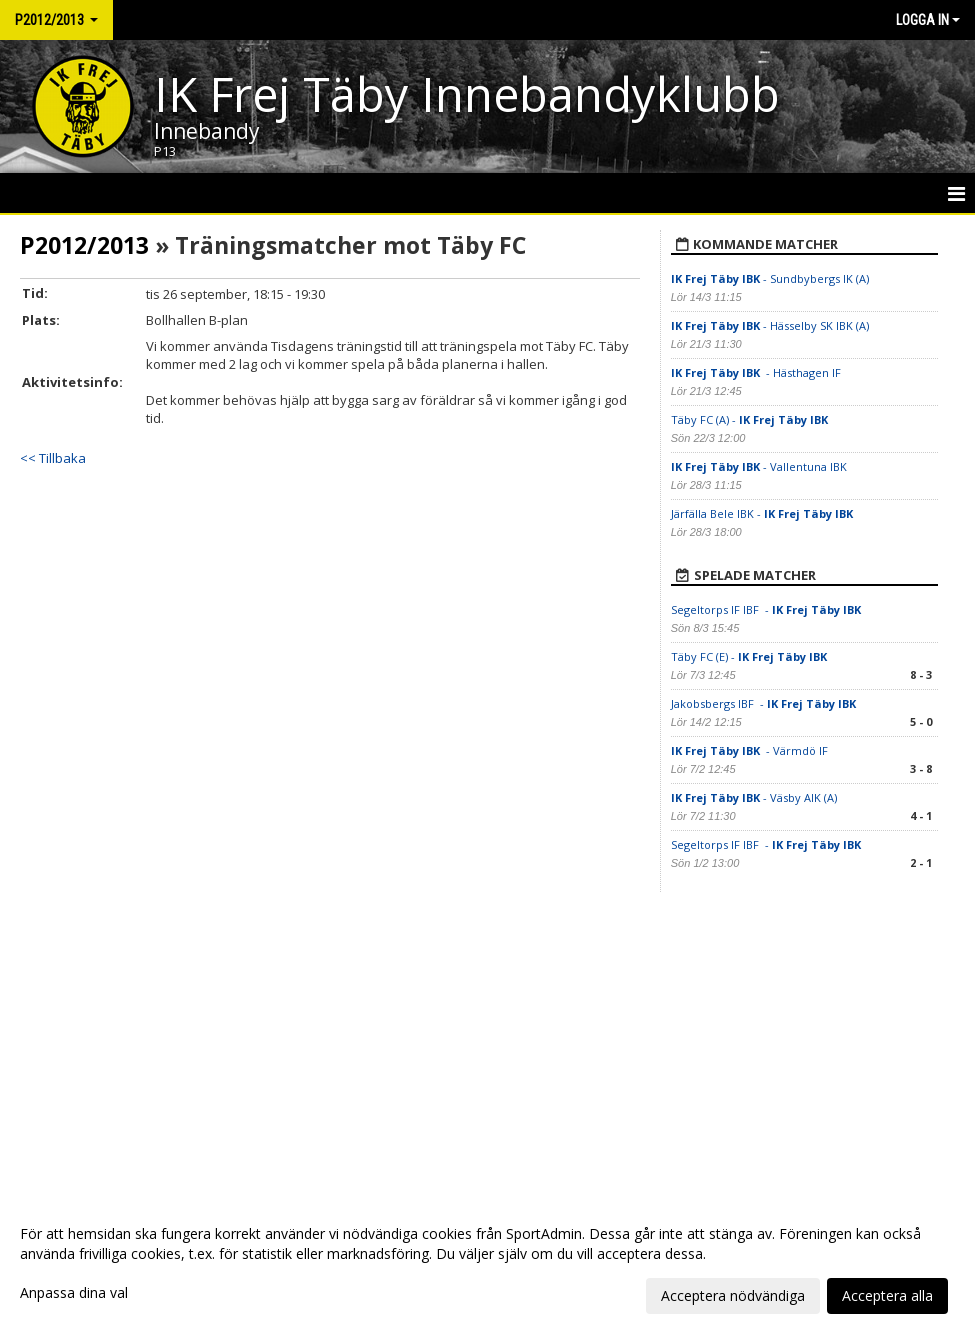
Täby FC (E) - (749, 656)
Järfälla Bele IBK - (763, 513)
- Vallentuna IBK (759, 466)
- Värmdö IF (749, 750)
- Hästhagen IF (757, 372)
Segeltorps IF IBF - (767, 609)
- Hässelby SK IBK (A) (770, 325)
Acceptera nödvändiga (733, 1295)
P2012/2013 (84, 245)
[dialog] (487, 1264)
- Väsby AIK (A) (754, 797)
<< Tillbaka (53, 458)
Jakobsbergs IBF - (763, 703)
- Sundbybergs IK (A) (770, 278)
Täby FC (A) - (749, 419)
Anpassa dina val (74, 1293)
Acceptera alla (887, 1295)
